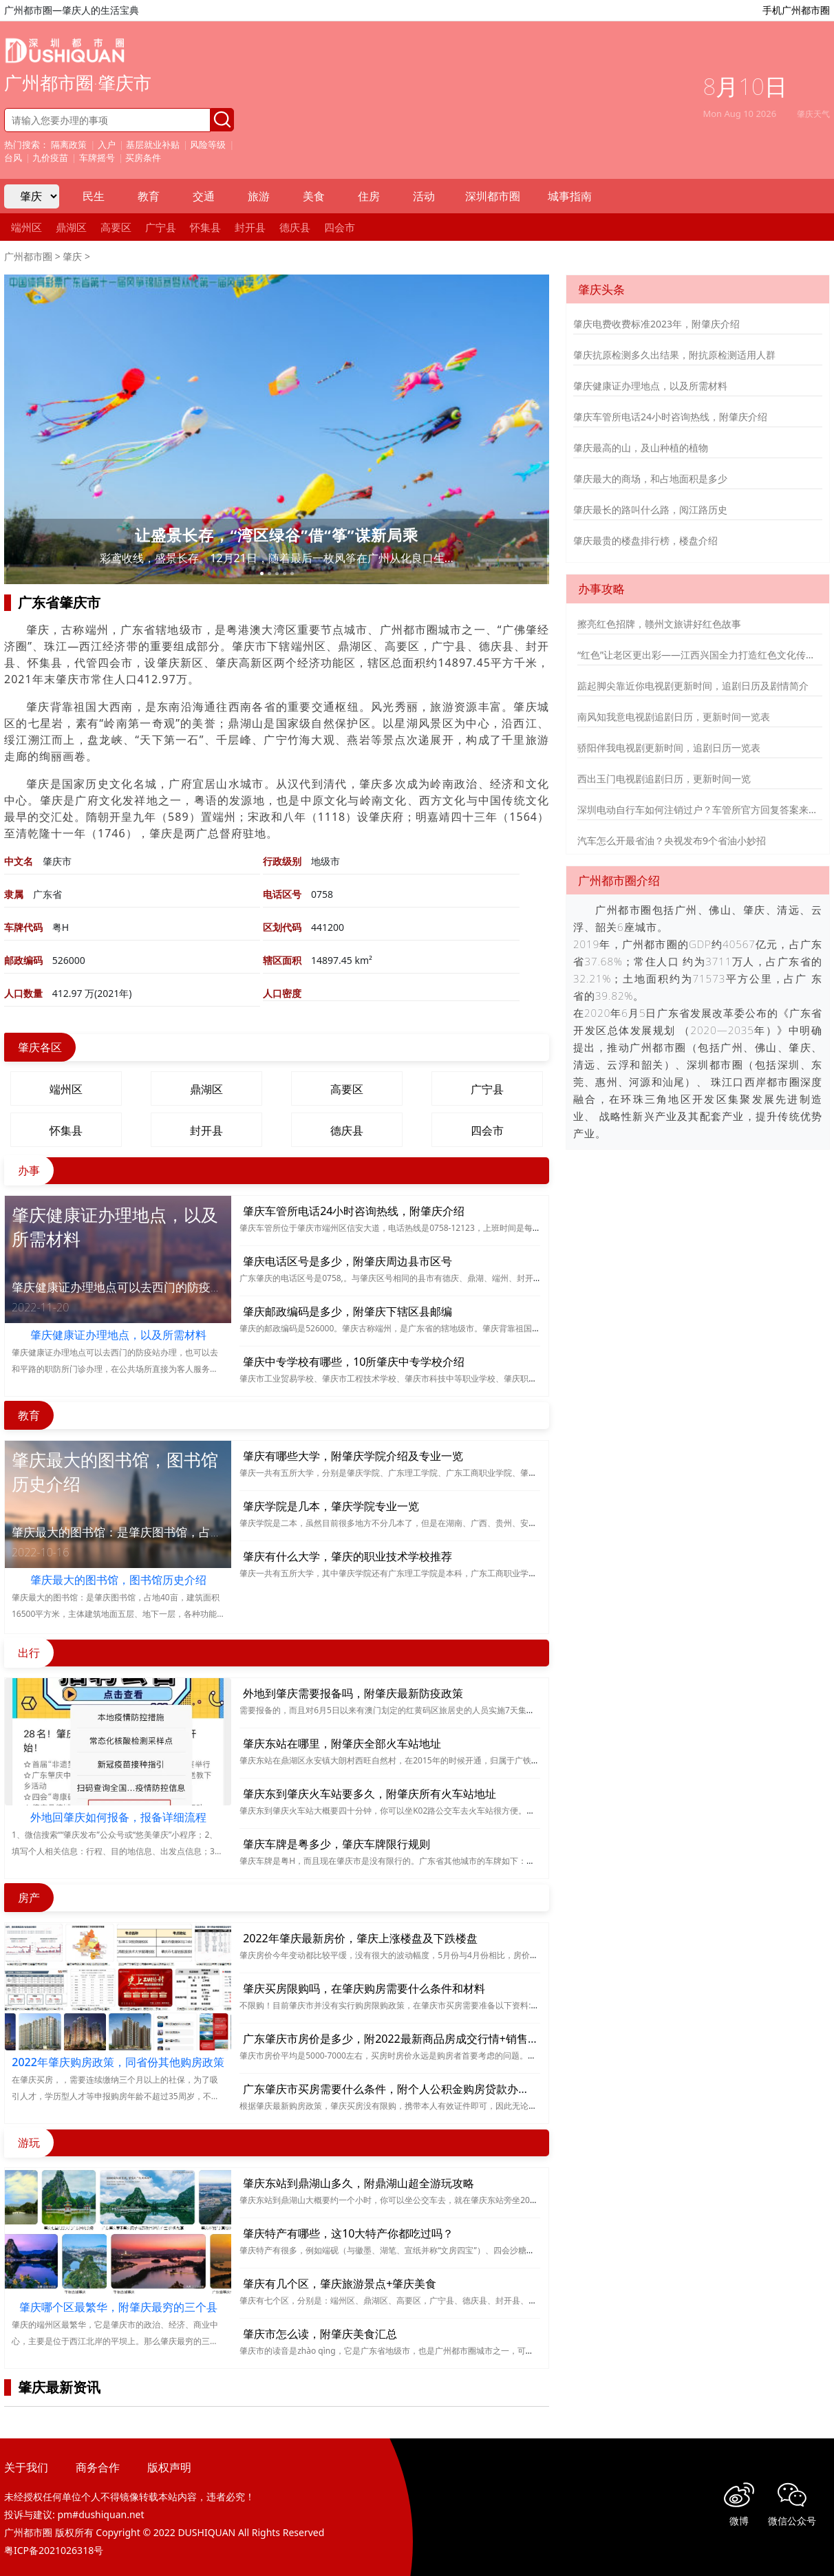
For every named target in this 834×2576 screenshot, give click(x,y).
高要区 (115, 227)
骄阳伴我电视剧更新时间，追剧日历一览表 (668, 747)
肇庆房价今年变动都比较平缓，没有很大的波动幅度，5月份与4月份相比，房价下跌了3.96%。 (412, 1955)
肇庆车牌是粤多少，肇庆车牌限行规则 (336, 1844)
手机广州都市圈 (796, 10)
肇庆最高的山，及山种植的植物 (640, 447)
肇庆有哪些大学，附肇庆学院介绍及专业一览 (353, 1455)
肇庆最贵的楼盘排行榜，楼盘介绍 (645, 540)
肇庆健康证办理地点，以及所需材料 (650, 385)
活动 (424, 196)
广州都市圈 (28, 256)
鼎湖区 (71, 227)
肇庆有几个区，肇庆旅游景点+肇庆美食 (339, 2283)
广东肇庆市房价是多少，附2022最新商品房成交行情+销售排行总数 (407, 2038)
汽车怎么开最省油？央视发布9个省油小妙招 (671, 840)
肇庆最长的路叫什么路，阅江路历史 (650, 509)
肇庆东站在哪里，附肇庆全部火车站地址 (342, 1743)
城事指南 (570, 196)
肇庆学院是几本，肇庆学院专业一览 (331, 1506)
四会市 (339, 227)
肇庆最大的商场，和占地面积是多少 (650, 478)
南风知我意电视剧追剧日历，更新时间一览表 (673, 716)
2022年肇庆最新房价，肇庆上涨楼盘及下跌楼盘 (360, 1938)
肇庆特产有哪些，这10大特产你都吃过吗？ (348, 2233)
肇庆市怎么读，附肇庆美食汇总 (320, 2333)
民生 (94, 196)
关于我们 (26, 2467)
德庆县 (294, 227)
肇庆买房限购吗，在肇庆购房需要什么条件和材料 (364, 1988)
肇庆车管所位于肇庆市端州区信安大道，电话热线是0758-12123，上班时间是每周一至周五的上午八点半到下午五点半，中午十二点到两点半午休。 (509, 1228)
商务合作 (98, 2467)
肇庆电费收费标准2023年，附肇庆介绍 (656, 323)
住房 (369, 196)
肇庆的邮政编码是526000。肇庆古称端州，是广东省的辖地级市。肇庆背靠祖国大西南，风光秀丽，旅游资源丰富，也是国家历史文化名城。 (497, 1328)
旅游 (259, 196)
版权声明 (169, 2467)
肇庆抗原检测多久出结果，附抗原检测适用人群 (674, 354)
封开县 (250, 227)
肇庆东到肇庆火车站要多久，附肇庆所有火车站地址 (369, 1793)
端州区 (26, 227)
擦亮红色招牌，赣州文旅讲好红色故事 (659, 623)
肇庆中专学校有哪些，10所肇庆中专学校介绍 (353, 1361)
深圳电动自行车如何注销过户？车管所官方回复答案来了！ (699, 809)
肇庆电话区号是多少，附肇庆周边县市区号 (347, 1261)
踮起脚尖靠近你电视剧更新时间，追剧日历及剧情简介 (693, 685)
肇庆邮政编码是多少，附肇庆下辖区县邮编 (347, 1311)
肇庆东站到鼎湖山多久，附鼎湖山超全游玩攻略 (358, 2183)
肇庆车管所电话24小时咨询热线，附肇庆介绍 (353, 1211)
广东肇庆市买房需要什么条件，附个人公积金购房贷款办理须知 (397, 2088)
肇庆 (72, 256)
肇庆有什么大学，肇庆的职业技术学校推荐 (347, 1556)
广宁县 (160, 227)
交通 (204, 196)
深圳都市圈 (492, 196)
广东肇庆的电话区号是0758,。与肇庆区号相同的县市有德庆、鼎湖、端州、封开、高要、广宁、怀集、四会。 (440, 1278)
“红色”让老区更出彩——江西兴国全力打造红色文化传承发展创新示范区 (699, 654)
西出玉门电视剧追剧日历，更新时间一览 (664, 778)
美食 (314, 196)
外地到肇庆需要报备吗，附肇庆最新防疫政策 (353, 1693)
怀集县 (205, 227)
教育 (149, 196)
